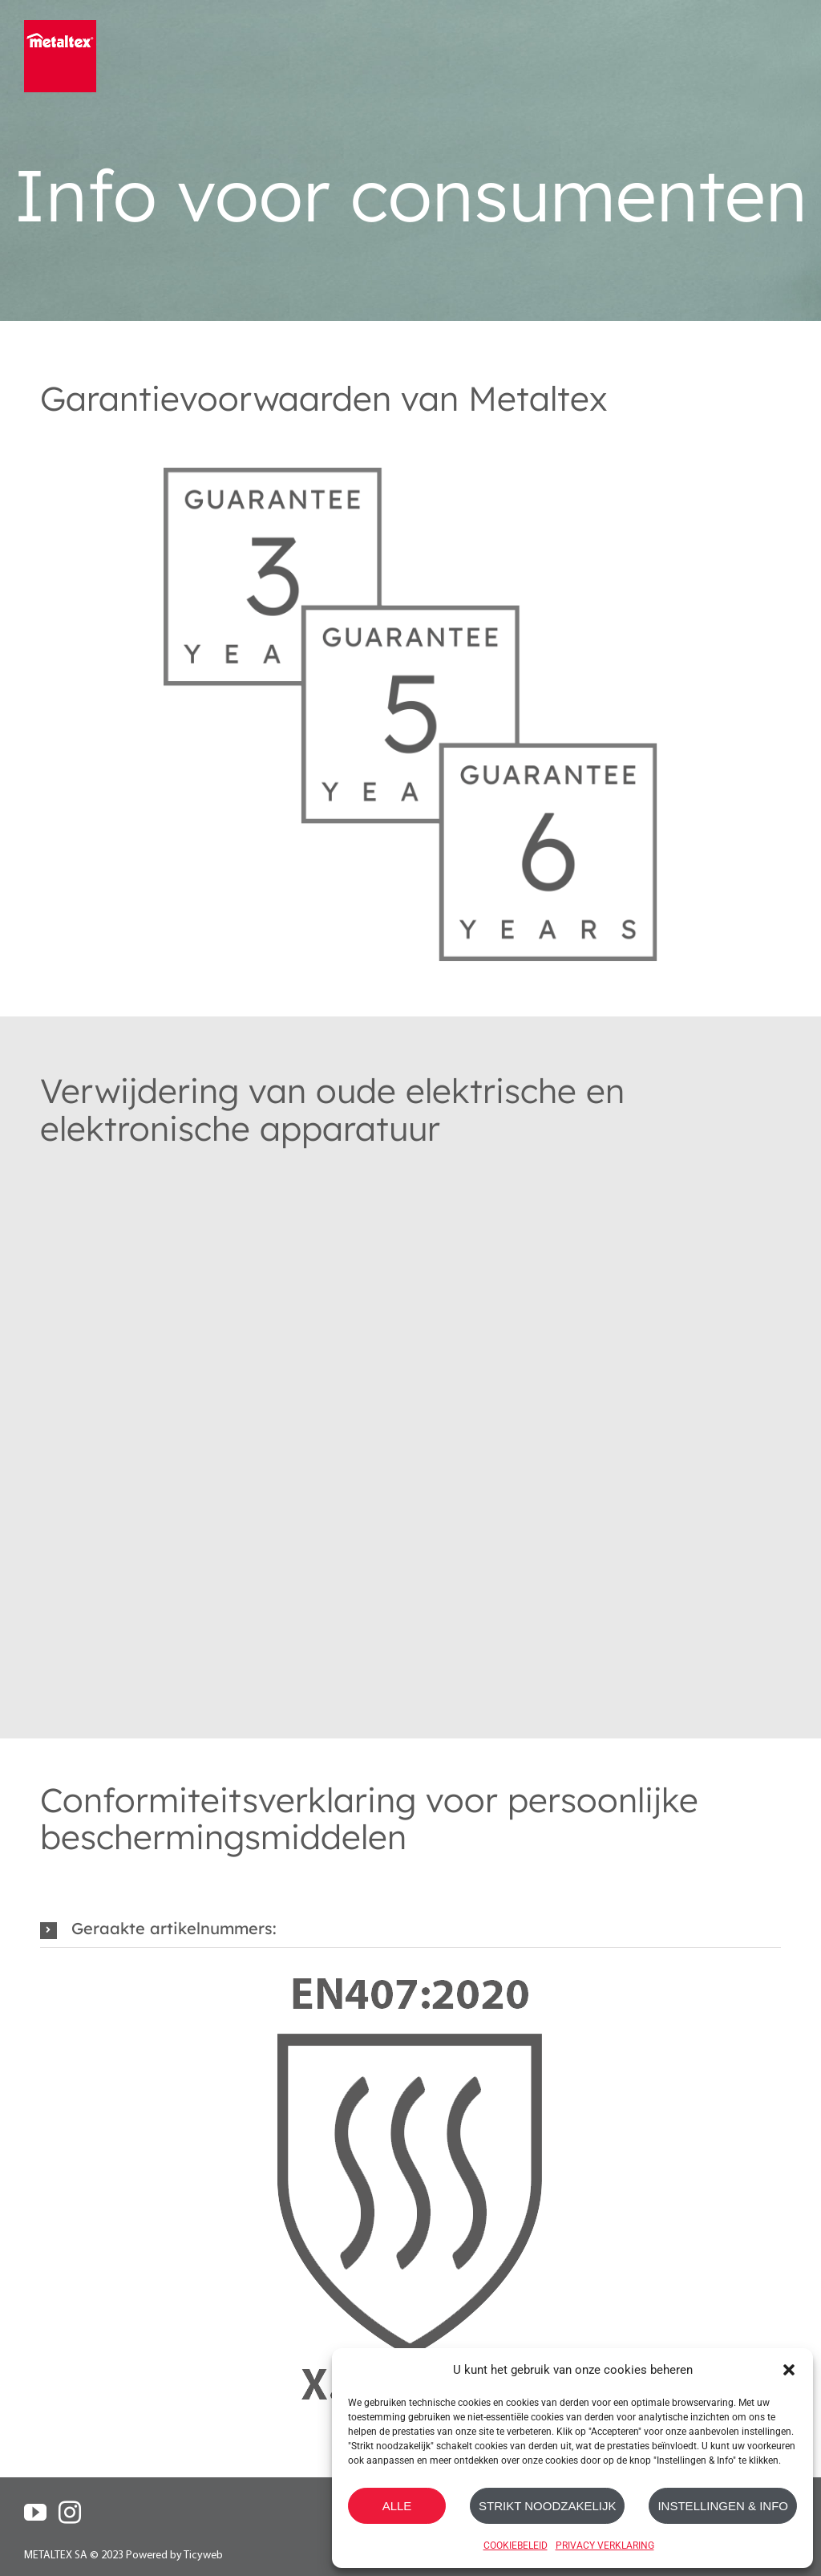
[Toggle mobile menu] (787, 46)
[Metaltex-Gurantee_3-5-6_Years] (410, 443)
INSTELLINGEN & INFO (722, 2506)
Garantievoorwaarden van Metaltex (324, 398)
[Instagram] (70, 2512)
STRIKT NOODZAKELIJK (547, 2506)
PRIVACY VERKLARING (605, 2545)
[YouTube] (35, 2512)
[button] (789, 2370)
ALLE (397, 2506)
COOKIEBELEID (515, 2545)
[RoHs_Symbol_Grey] (410, 1189)
